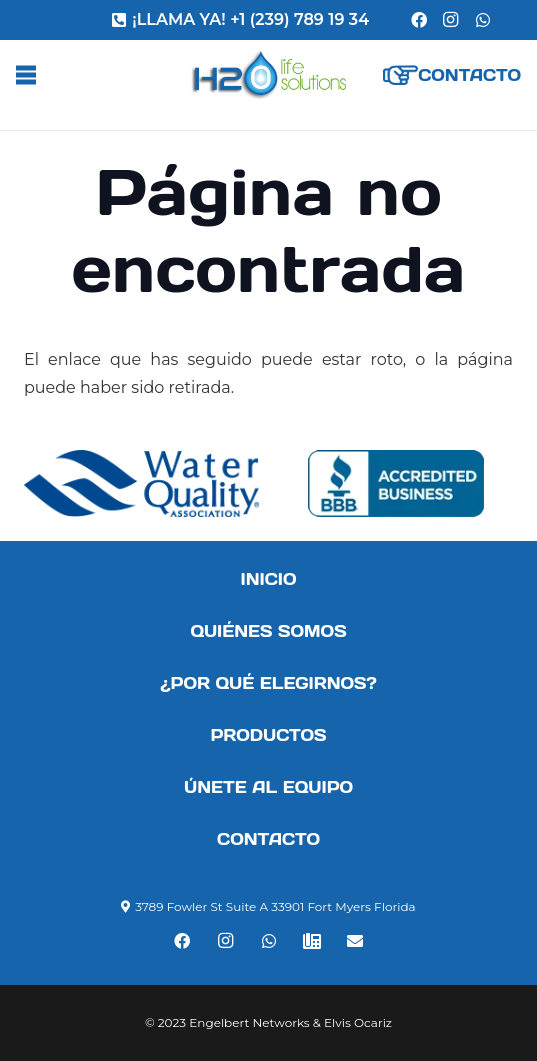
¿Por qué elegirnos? (268, 683)
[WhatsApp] (483, 20)
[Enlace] (268, 75)
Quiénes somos (268, 631)
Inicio (268, 579)
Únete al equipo (268, 787)
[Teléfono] (312, 941)
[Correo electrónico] (355, 941)
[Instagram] (451, 20)
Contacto (268, 839)
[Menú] (26, 75)
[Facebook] (419, 20)
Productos (268, 735)
